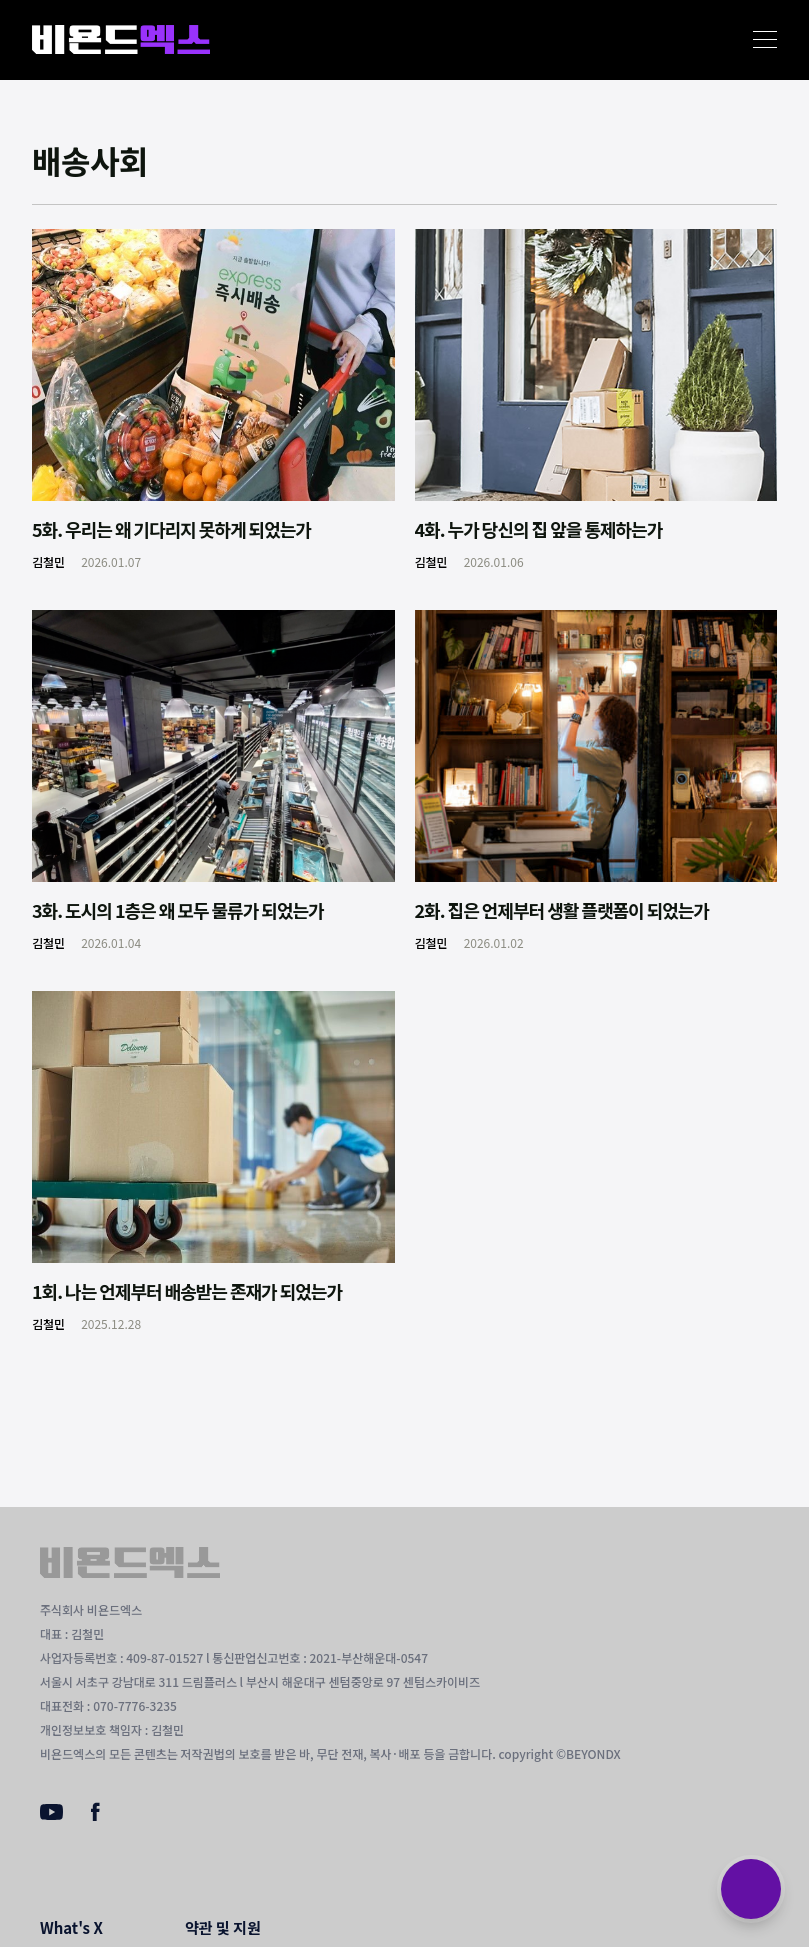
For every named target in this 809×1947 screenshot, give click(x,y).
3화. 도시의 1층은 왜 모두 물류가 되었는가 (178, 910)
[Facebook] (95, 1816)
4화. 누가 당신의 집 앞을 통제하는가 (539, 529)
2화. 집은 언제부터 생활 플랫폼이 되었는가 (562, 910)
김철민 (48, 561)
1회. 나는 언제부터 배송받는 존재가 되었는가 (187, 1291)
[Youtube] (51, 1814)
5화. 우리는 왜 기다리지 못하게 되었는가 (171, 529)
